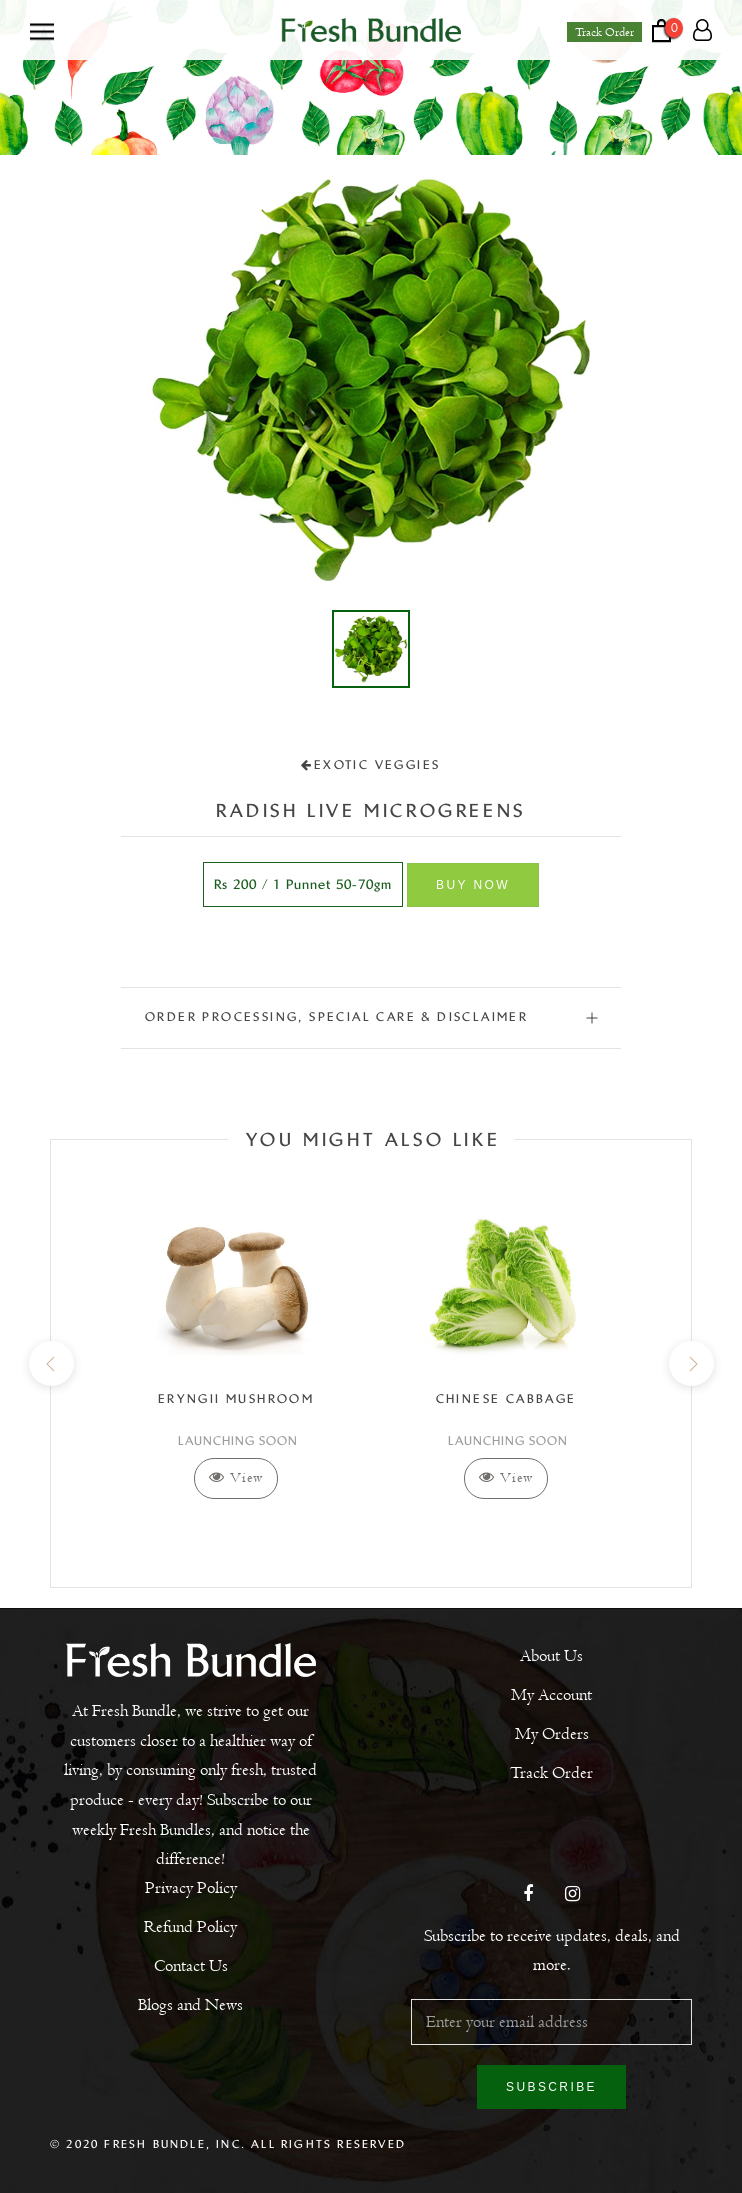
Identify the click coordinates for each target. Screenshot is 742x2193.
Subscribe (551, 2087)
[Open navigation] (42, 30)
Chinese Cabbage (506, 1399)
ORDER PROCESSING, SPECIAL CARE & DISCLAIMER (371, 1017)
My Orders (552, 1734)
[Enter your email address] (551, 2022)
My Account (551, 1695)
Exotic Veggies (370, 765)
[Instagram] (572, 1896)
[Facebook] (528, 1896)
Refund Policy (190, 1927)
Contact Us (191, 1966)
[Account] (702, 31)
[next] (690, 1363)
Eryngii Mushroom (236, 1399)
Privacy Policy (191, 1888)
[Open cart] (672, 30)
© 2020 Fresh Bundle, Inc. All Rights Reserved (228, 2144)
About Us (551, 1656)
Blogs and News (190, 2005)
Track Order (604, 32)
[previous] (50, 1363)
